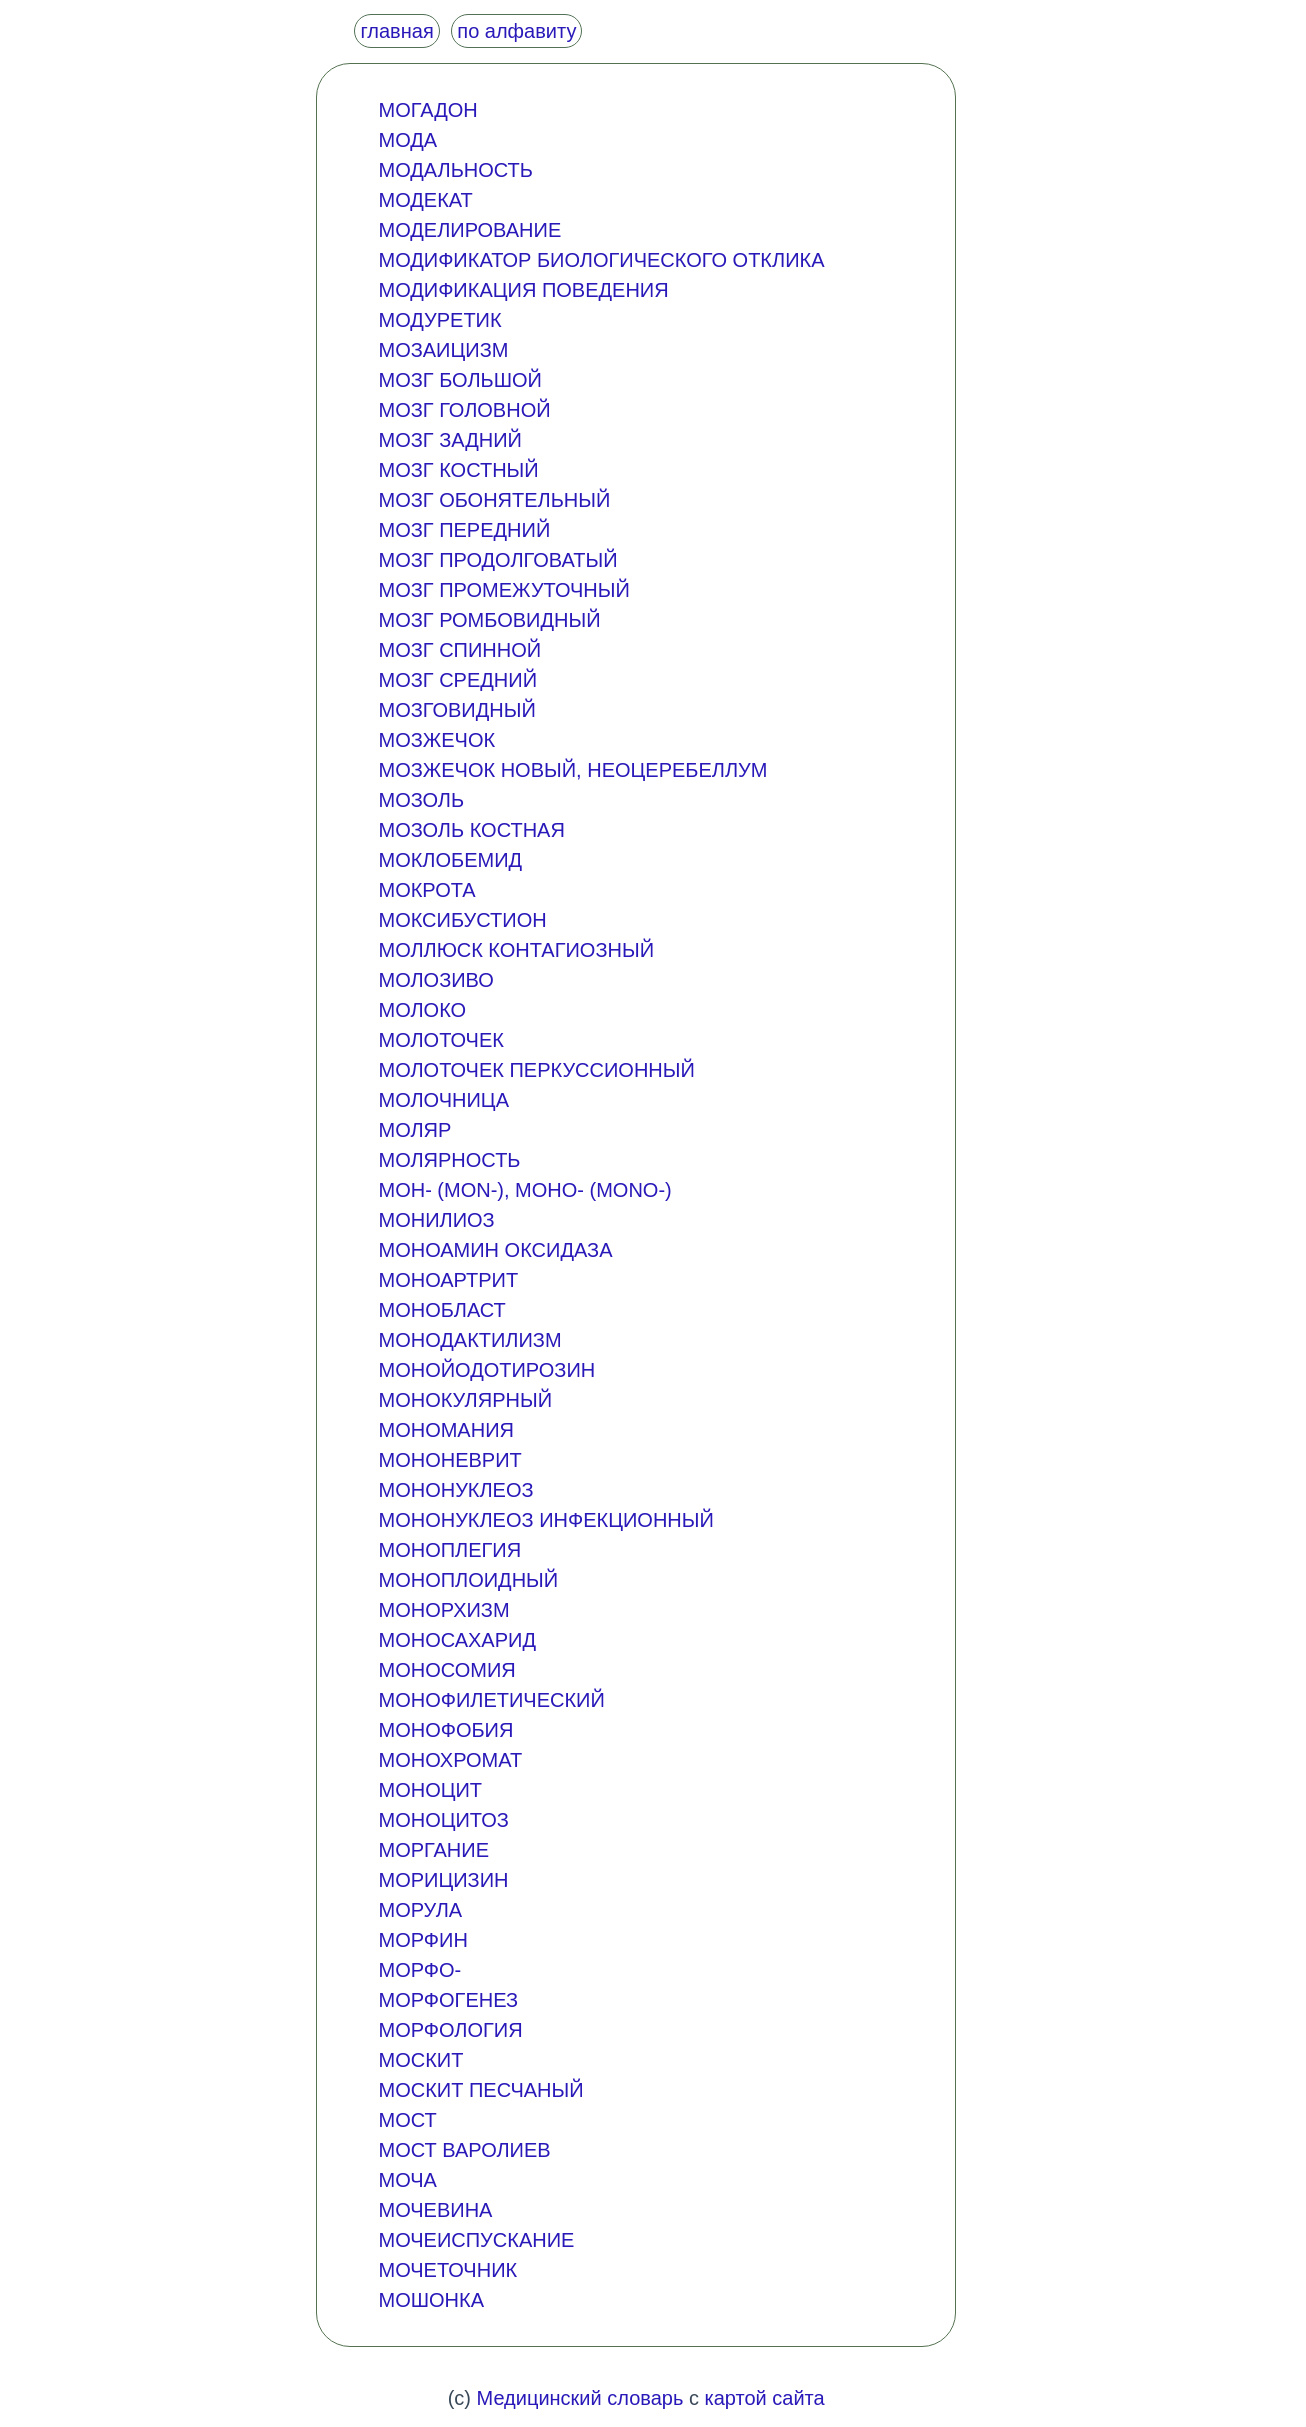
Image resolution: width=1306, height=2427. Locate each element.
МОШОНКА (431, 2300)
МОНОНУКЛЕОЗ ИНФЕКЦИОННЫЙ (545, 1520)
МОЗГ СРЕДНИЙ (457, 680)
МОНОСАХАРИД (457, 1640)
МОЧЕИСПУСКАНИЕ (476, 2240)
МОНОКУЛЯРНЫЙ (465, 1400)
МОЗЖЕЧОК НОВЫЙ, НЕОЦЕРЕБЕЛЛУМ (572, 770)
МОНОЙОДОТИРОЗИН (486, 1370)
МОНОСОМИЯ (446, 1670)
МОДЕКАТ (425, 200)
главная (396, 31)
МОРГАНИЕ (433, 1850)
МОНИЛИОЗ (436, 1220)
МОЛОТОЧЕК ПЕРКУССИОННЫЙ (536, 1070)
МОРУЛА (420, 1910)
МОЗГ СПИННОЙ (459, 650)
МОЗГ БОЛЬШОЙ (459, 380)
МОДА (407, 140)
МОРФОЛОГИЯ (450, 2030)
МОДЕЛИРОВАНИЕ (469, 230)
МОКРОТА (426, 890)
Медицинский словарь (580, 2398)
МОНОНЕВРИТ (449, 1460)
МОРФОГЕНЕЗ (448, 2000)
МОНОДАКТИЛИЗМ (469, 1340)
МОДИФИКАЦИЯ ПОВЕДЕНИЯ (523, 290)
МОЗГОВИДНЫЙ (456, 710)
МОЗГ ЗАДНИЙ (450, 440)
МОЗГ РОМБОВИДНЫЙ (489, 620)
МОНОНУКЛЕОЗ (455, 1490)
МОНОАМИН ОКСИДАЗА (495, 1250)
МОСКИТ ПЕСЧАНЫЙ (480, 2090)
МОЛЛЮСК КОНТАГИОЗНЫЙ (516, 950)
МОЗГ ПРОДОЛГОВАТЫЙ (497, 560)
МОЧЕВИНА (435, 2210)
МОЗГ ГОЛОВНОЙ (464, 410)
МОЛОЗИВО (435, 980)
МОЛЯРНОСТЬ (449, 1160)
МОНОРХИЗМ (443, 1610)
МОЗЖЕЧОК (436, 740)
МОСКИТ (420, 2060)
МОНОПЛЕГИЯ (449, 1550)
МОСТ (407, 2120)
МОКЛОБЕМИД (450, 860)
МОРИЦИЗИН (443, 1880)
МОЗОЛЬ (421, 800)
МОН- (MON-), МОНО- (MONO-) (524, 1190)
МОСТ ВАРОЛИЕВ (464, 2150)
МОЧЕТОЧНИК (447, 2270)
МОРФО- (419, 1970)
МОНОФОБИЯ (445, 1730)
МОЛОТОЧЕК (440, 1040)
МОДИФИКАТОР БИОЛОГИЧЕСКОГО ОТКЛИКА (601, 260)
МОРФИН (422, 1940)
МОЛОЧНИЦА (443, 1100)
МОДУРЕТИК (439, 320)
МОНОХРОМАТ (450, 1760)
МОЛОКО (422, 1010)
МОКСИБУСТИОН (462, 920)
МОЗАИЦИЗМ (443, 350)
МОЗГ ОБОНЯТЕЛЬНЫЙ (494, 500)
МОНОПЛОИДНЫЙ (468, 1580)
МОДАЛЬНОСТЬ (455, 170)
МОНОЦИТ (430, 1790)
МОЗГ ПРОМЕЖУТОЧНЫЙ (503, 590)
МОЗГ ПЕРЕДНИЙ (464, 530)
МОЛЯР (414, 1130)
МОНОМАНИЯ (445, 1430)
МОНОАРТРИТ (448, 1280)
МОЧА (407, 2180)
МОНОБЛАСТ (441, 1310)
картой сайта (764, 2398)
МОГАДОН (427, 110)
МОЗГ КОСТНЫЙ (458, 470)
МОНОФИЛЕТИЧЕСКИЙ (491, 1700)
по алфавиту (516, 31)
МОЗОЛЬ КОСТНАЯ (471, 830)
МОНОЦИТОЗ (443, 1820)
